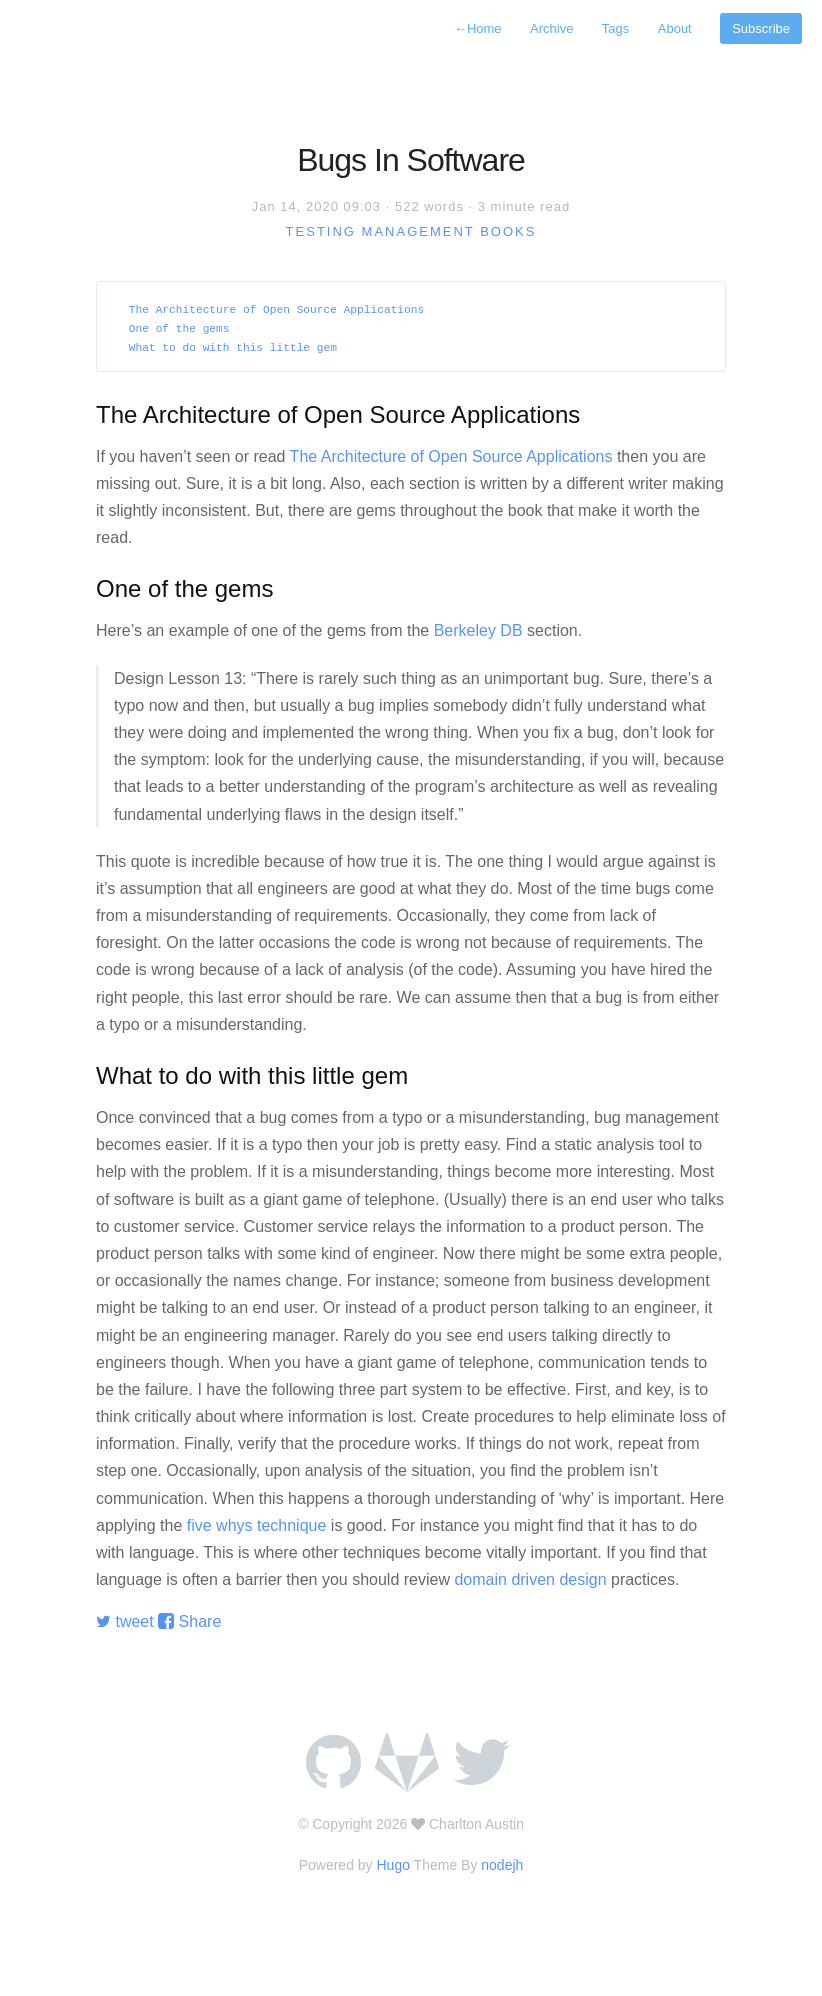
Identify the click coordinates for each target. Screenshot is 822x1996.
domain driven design (530, 1579)
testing (321, 231)
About (675, 28)
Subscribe (761, 28)
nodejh (502, 1865)
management (418, 231)
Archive (551, 28)
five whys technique (257, 1525)
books (508, 231)
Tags (615, 28)
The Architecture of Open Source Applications (276, 310)
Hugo (392, 1865)
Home (478, 28)
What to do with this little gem (233, 348)
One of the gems (179, 329)
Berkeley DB (478, 630)
